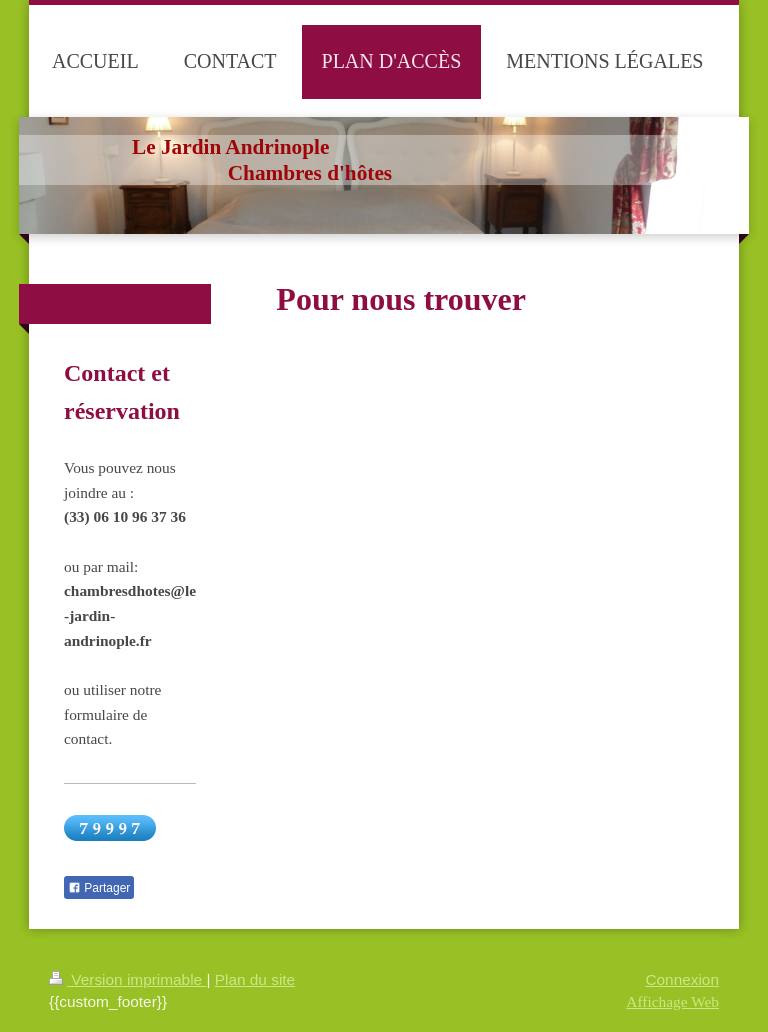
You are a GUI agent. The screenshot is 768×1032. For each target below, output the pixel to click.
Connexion (682, 979)
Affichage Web (672, 1001)
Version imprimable (127, 979)
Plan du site (255, 979)
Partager (99, 888)
